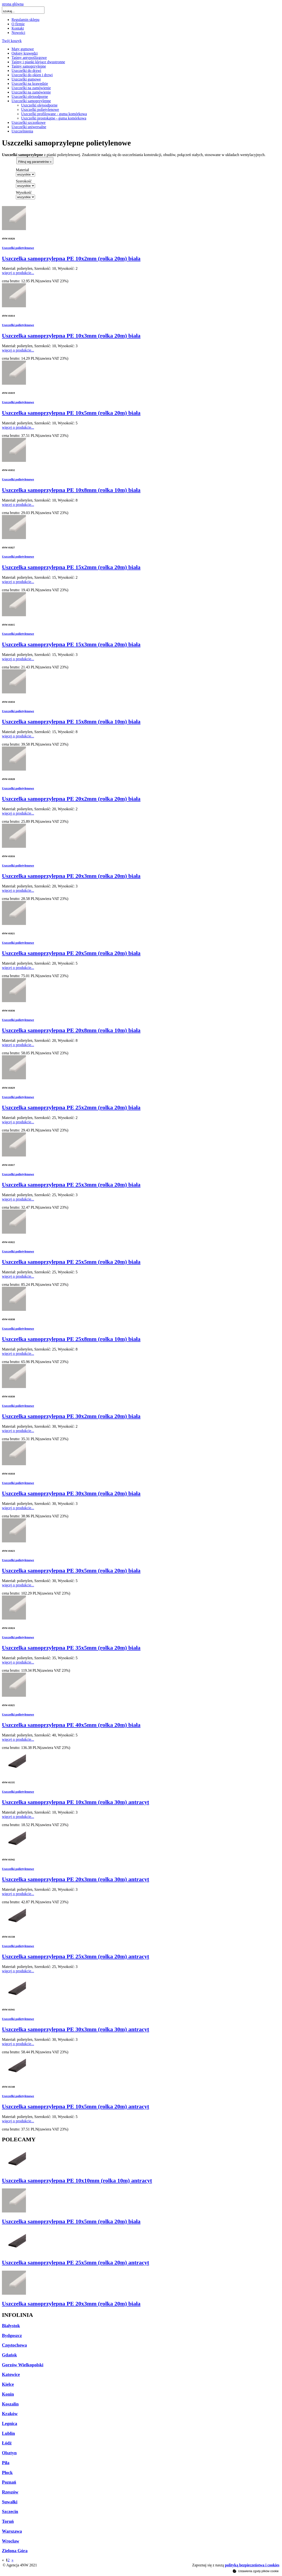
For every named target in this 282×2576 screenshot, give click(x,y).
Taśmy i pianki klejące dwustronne (38, 62)
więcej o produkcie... (18, 273)
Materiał (22, 170)
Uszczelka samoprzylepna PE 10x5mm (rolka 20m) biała (71, 413)
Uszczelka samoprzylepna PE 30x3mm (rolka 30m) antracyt (75, 2029)
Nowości (18, 33)
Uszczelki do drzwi (26, 71)
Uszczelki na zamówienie (31, 88)
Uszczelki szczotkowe (29, 122)
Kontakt (18, 28)
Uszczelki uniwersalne (29, 127)
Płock (7, 2472)
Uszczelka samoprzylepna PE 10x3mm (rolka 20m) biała (71, 336)
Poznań (9, 2482)
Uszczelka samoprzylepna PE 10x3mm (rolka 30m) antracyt (75, 1802)
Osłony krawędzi (25, 53)
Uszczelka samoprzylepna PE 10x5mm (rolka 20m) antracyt (75, 2106)
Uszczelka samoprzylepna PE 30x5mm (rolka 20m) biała (71, 1570)
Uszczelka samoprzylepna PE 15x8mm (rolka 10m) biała (71, 721)
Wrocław (10, 2541)
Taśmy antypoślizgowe (29, 58)
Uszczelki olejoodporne (30, 96)
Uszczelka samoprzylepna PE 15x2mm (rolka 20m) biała (71, 567)
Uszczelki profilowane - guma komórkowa (54, 114)
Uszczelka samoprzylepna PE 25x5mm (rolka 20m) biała (71, 1262)
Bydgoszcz (12, 2335)
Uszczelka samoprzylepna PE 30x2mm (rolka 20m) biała (71, 1416)
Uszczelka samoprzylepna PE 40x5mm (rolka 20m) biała (71, 1725)
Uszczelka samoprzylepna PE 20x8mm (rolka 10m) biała (71, 1030)
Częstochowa (14, 2345)
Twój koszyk (12, 41)
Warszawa (12, 2531)
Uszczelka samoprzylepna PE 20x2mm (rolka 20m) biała (71, 799)
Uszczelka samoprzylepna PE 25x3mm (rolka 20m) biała (71, 1184)
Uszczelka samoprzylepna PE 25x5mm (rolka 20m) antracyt (75, 2262)
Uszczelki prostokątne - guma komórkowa (53, 118)
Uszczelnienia (22, 131)
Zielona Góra (15, 2550)
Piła (5, 2462)
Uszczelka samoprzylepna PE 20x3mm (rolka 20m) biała (71, 876)
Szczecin (10, 2511)
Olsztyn (9, 2452)
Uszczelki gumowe (26, 79)
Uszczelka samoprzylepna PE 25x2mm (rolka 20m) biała (71, 1107)
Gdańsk (9, 2354)
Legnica (9, 2423)
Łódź (7, 2442)
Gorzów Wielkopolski (22, 2364)
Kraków (10, 2413)
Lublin (8, 2433)
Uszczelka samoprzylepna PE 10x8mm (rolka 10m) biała (71, 490)
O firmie (18, 24)
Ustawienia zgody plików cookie (256, 2571)
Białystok (11, 2325)
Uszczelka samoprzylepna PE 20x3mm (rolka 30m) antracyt (75, 1879)
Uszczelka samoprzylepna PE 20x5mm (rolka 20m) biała (71, 953)
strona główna (13, 4)
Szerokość (24, 181)
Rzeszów (10, 2491)
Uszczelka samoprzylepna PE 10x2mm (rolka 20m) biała (71, 258)
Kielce (8, 2384)
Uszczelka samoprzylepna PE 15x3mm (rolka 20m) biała (71, 644)
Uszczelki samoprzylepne (31, 101)
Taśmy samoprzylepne (29, 66)
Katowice (11, 2374)
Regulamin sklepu (25, 20)
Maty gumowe (23, 49)
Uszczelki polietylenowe (40, 109)
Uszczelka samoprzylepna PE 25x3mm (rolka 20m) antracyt (75, 1956)
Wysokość (24, 192)
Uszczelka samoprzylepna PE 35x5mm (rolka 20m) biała (71, 1648)
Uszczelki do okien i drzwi (32, 75)
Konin (8, 2394)
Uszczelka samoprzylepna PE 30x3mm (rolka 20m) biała (71, 1493)
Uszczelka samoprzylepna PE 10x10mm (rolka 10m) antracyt (77, 2180)
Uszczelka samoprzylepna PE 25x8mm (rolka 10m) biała (71, 1339)
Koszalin (10, 2403)
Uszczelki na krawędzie (30, 84)
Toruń (8, 2521)
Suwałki (9, 2501)
